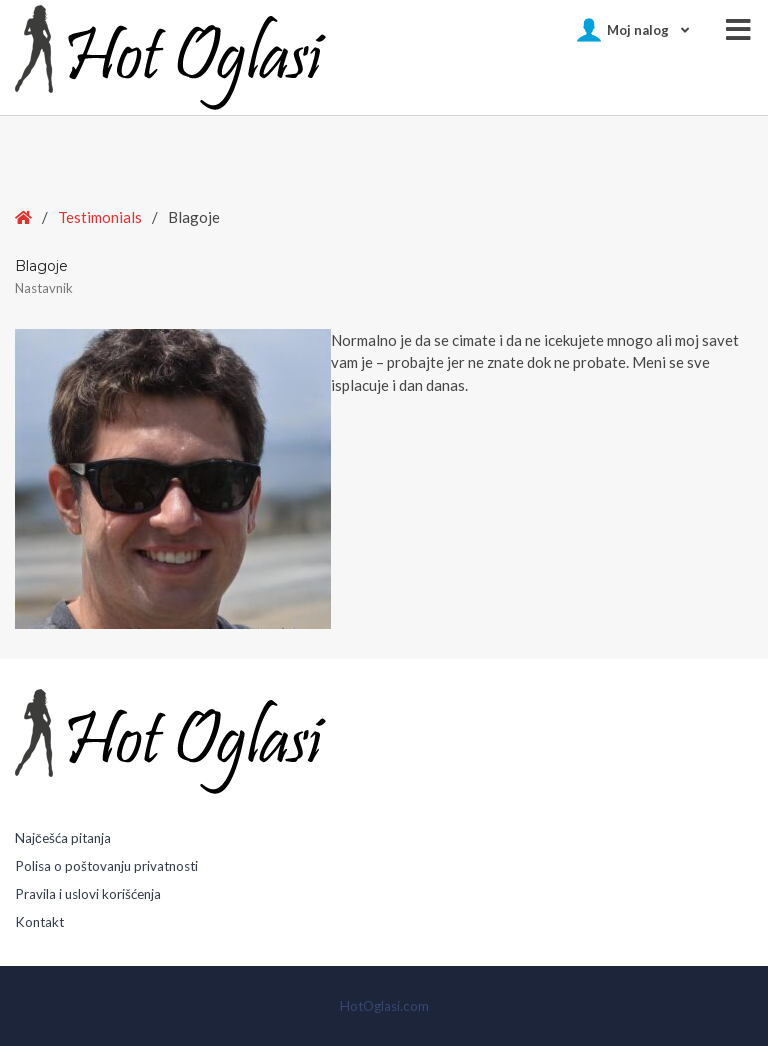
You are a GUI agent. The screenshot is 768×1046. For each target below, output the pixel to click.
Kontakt (39, 922)
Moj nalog (638, 30)
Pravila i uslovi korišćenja (88, 894)
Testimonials (100, 217)
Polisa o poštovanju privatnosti (106, 866)
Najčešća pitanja (63, 838)
